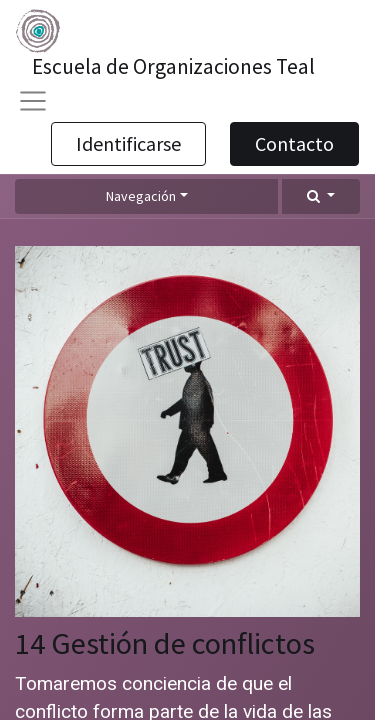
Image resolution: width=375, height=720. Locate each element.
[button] (321, 196)
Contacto (294, 143)
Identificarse (128, 143)
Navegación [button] (141, 196)
